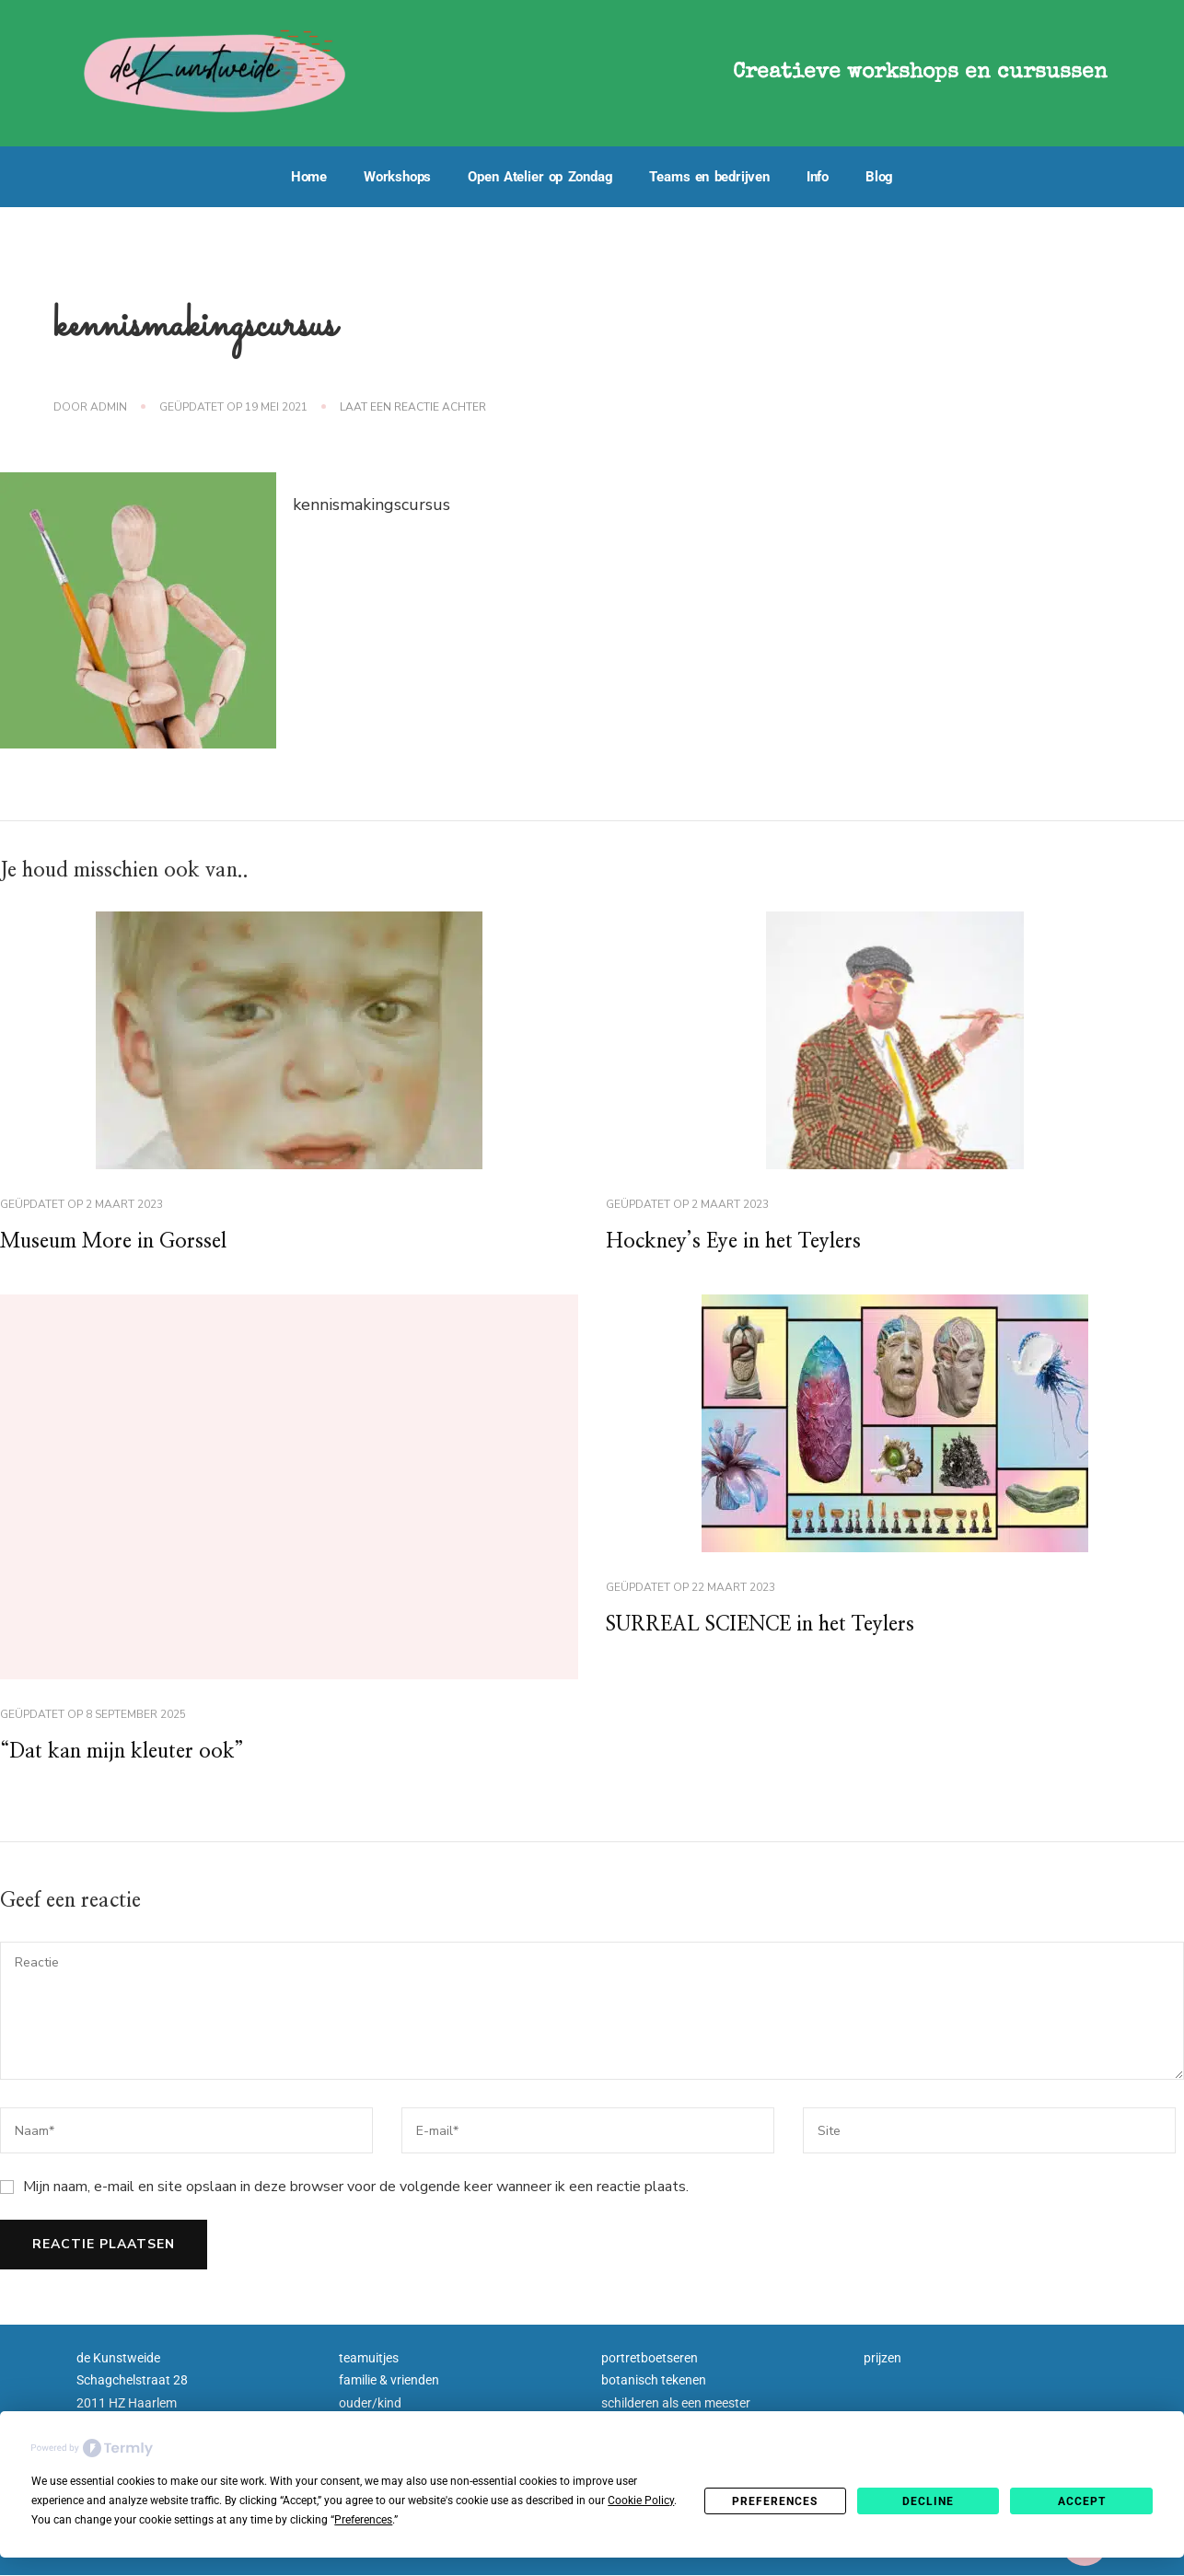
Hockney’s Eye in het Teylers (746, 1244)
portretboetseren (649, 2363)
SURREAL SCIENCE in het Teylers (778, 1630)
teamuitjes (369, 2363)
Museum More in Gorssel (124, 1244)
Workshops (397, 176)
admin (108, 407)
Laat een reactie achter (413, 407)
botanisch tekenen (653, 2386)
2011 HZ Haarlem (126, 2408)
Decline (928, 2501)
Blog (879, 176)
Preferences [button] (363, 2519)
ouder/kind (370, 2408)
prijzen (882, 2363)
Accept (1082, 2501)
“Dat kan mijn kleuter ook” (133, 1757)
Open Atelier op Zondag (540, 176)
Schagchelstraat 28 (132, 2386)
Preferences (775, 2501)
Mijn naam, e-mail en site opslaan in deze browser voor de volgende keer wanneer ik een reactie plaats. (356, 2193)
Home (309, 176)
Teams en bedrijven (709, 176)
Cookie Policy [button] (641, 2500)
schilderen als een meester (675, 2408)
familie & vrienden (389, 2386)
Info (818, 176)
